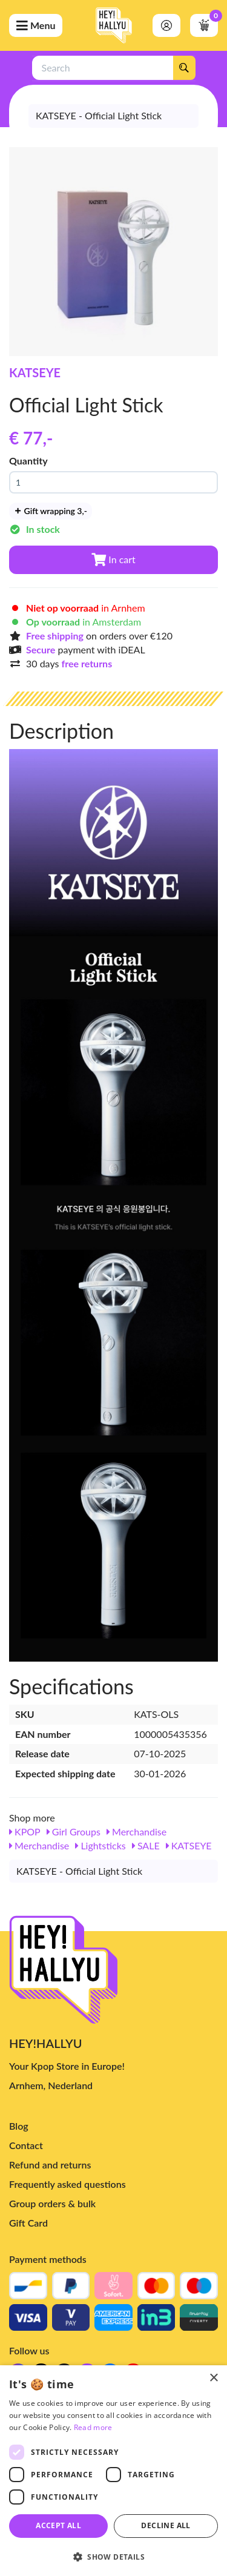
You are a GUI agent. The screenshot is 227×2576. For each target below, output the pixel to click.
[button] (113, 2556)
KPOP (25, 1831)
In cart (113, 559)
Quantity (28, 460)
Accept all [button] (58, 2525)
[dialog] (113, 2470)
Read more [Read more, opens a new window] (93, 2427)
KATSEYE (35, 372)
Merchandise (136, 1831)
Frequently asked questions (67, 2184)
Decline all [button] (165, 2525)
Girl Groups (73, 1831)
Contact (26, 2145)
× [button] (213, 2378)
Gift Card (28, 2222)
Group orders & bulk (52, 2203)
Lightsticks (100, 1845)
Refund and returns (50, 2164)
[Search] (184, 68)
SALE (146, 1845)
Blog (18, 2126)
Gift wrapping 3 (50, 511)
